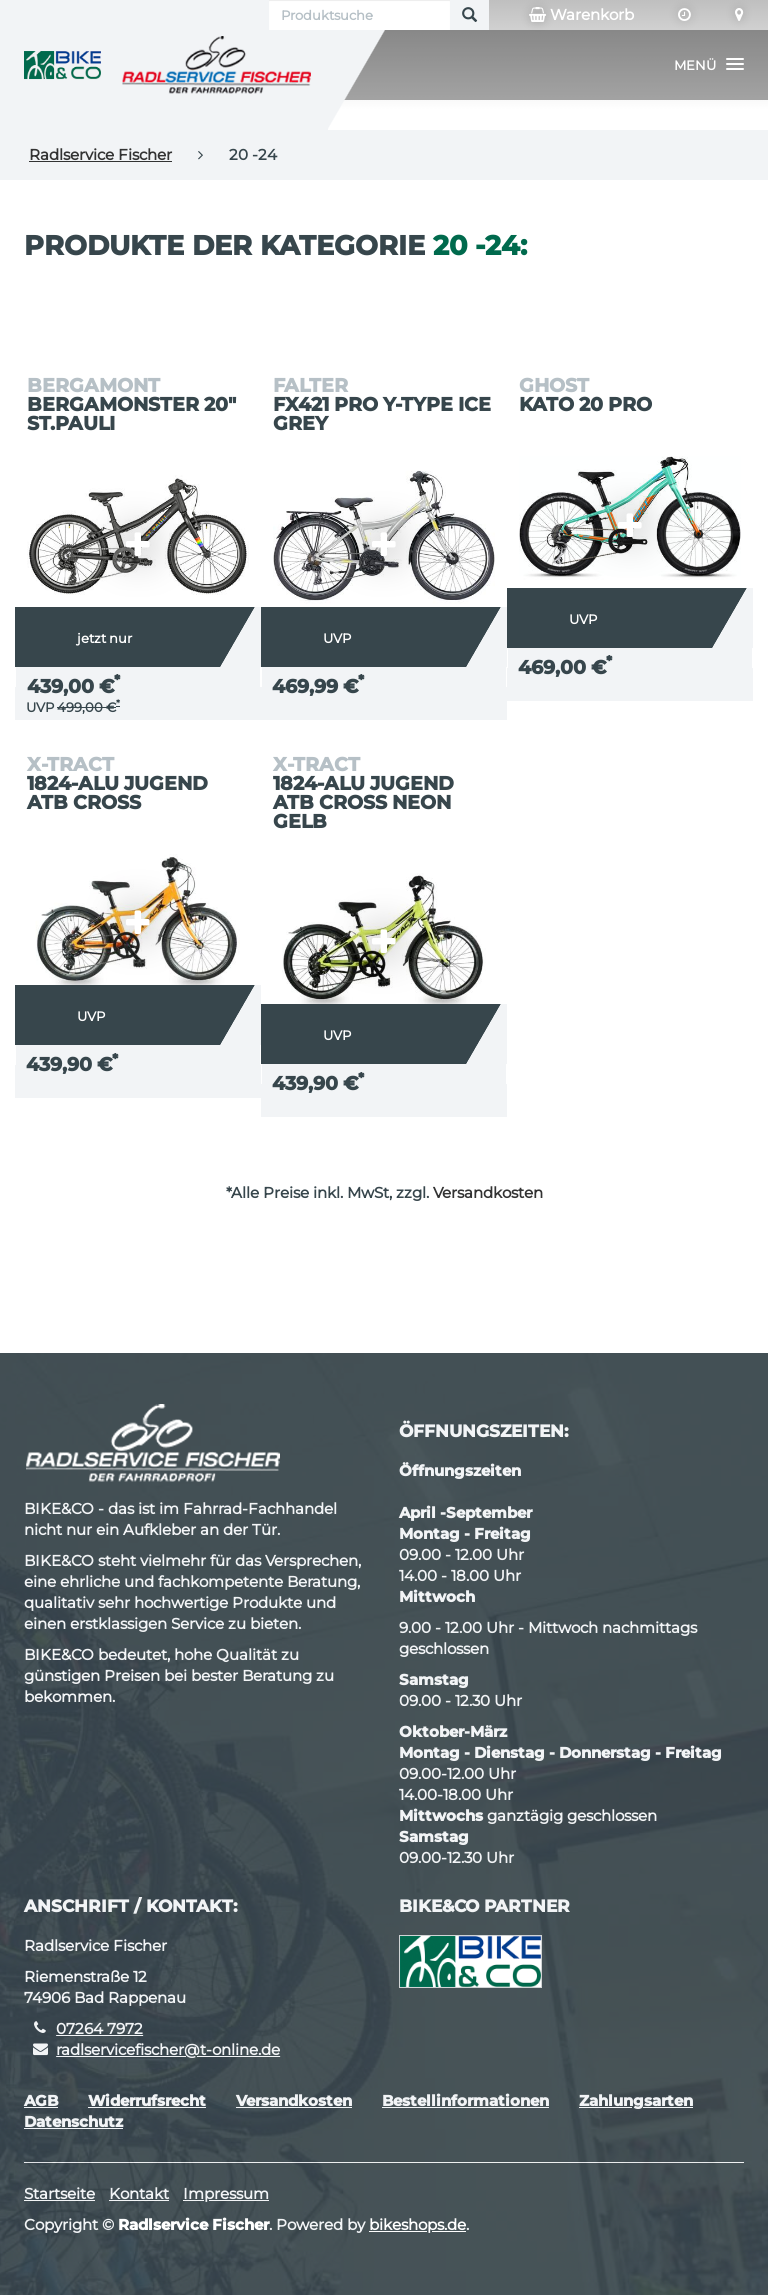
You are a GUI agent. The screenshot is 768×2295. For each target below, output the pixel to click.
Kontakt (139, 2193)
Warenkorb (581, 15)
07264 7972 (99, 2028)
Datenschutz (73, 2121)
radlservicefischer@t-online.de (168, 2049)
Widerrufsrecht (147, 2100)
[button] (709, 65)
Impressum (226, 2193)
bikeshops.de (417, 2224)
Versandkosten (488, 1192)
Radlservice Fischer (100, 154)
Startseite (59, 2193)
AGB (41, 2100)
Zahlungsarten (636, 2100)
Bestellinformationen (465, 2100)
